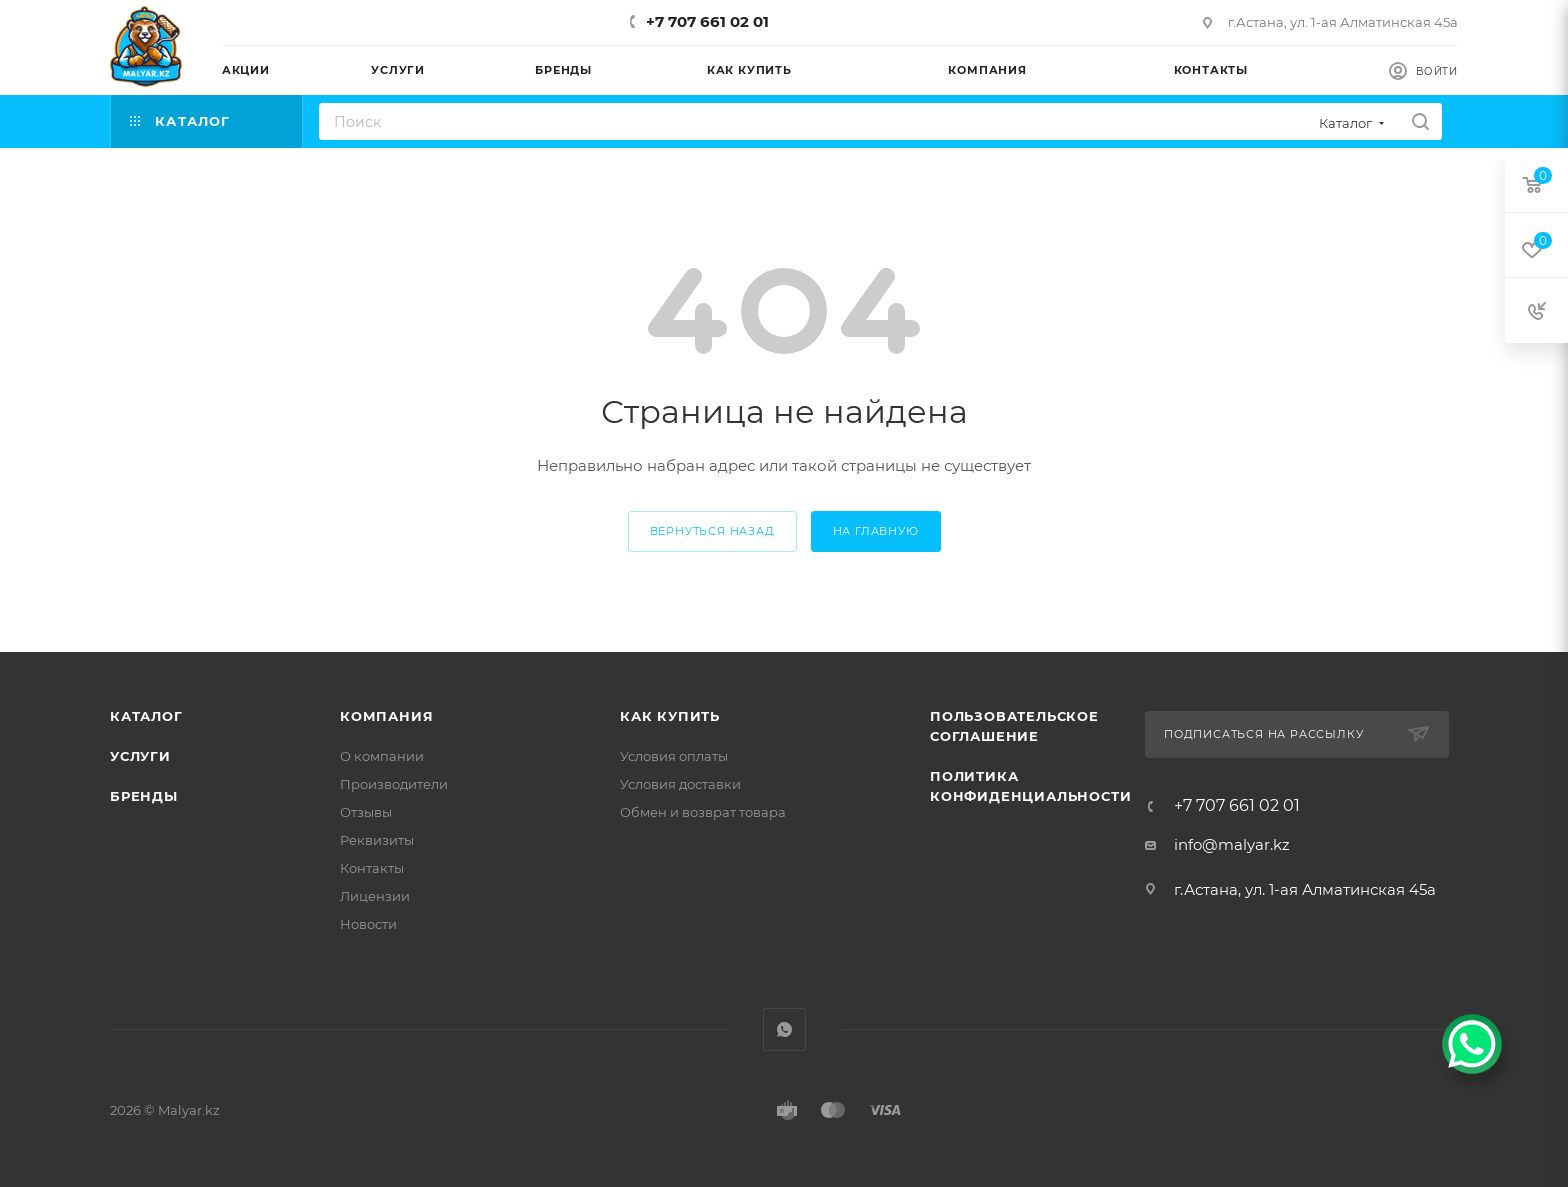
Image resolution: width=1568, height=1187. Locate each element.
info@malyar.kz (1232, 844)
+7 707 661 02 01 (707, 21)
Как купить (670, 716)
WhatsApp (784, 1029)
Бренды (144, 796)
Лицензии (375, 896)
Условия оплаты (674, 756)
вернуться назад (712, 531)
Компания (386, 716)
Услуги (140, 756)
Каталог (146, 716)
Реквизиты (377, 840)
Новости (368, 924)
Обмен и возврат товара (703, 812)
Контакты (372, 868)
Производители (394, 784)
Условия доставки (680, 784)
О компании (382, 756)
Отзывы (366, 812)
